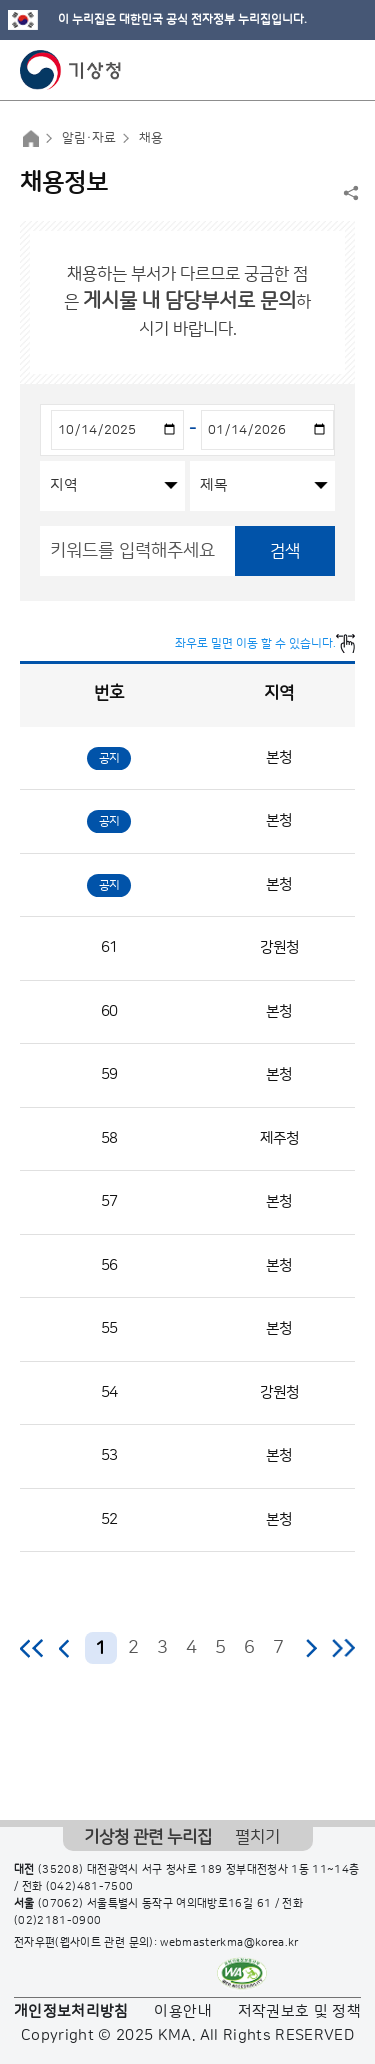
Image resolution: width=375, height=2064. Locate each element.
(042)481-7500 (90, 1887)
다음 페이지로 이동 (311, 1648)
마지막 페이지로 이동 (343, 1648)
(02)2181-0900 (58, 1921)
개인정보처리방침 (71, 2011)
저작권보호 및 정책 (300, 2011)
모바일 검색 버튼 (310, 70)
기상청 (71, 70)
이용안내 (182, 2011)
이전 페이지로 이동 (65, 1648)
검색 (285, 551)
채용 (151, 138)
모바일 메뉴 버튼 (342, 70)
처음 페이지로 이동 (32, 1648)
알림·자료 (89, 138)
